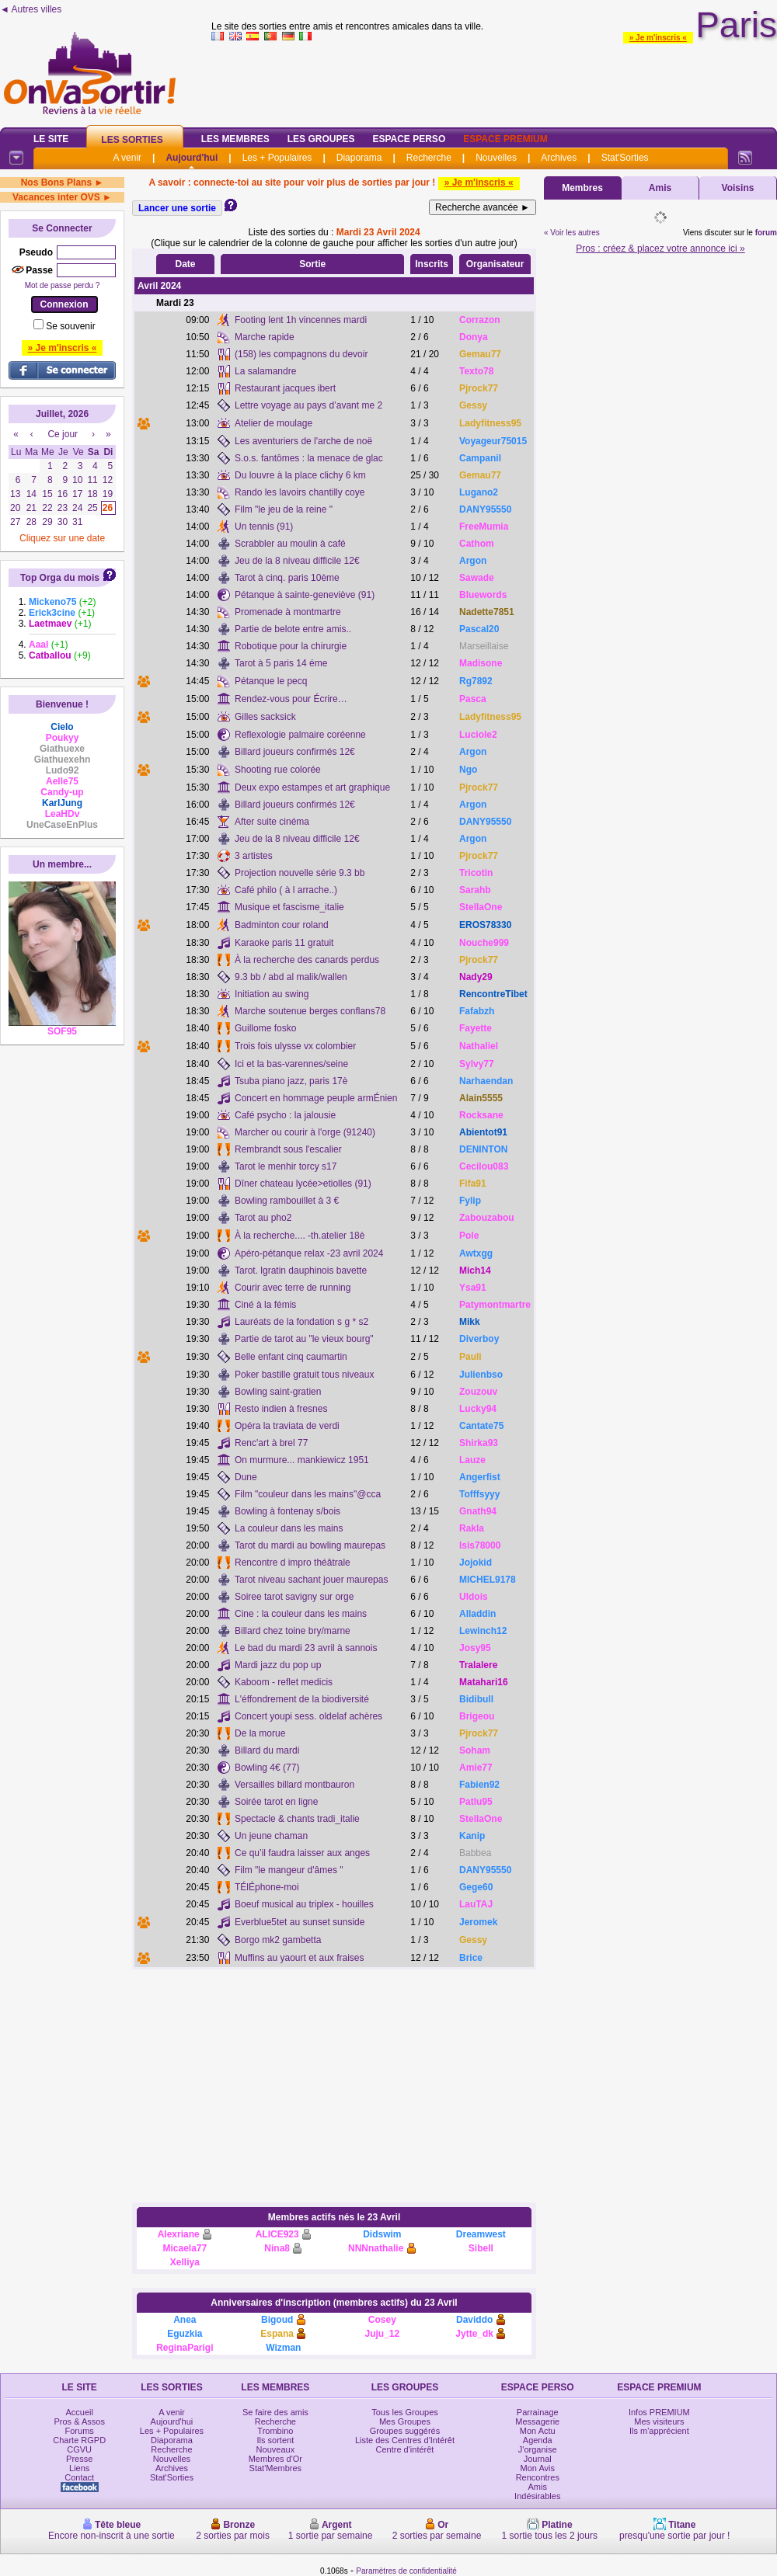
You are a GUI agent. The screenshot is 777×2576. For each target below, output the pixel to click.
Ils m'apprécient (659, 2430)
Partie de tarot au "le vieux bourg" (304, 1338)
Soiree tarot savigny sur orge (294, 1596)
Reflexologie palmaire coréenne (300, 734)
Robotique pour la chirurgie (291, 646)
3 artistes (254, 855)
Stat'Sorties (625, 157)
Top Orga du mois (59, 577)
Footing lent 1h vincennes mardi (301, 320)
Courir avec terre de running (292, 1287)
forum (766, 232)
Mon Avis (538, 2468)
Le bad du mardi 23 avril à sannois (306, 1648)
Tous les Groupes (404, 2412)
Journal (538, 2458)
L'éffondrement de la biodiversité (302, 1699)
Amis (660, 188)
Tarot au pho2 (263, 1217)
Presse (79, 2458)
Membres (582, 188)
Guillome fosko (265, 1028)
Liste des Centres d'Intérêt (405, 2440)
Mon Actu (538, 2430)
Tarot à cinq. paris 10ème (287, 577)
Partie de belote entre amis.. (293, 629)
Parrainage (538, 2412)
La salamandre (265, 371)
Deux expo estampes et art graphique (312, 787)
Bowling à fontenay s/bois (287, 1511)
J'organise (537, 2449)
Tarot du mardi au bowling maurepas (310, 1545)
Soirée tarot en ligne (276, 1801)
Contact (79, 2477)
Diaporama (359, 157)
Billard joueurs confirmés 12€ (295, 751)
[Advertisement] (334, 2086)
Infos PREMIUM (659, 2412)
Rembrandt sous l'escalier (288, 1149)
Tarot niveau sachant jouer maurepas (311, 1579)
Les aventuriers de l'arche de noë (303, 441)
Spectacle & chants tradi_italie (297, 1818)
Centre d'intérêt (405, 2449)
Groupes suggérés (405, 2430)
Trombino (275, 2430)
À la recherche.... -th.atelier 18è (299, 1235)
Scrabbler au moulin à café (290, 543)
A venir (127, 157)
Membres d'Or (275, 2458)
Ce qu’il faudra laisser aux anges (302, 1853)
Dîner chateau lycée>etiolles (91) (303, 1183)
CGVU (79, 2449)
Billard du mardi (267, 1750)
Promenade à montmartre (288, 612)
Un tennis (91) (264, 526)
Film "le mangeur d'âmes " (289, 1870)
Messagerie (537, 2421)
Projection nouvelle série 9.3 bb (299, 872)
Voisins (738, 188)
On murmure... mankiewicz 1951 (302, 1460)
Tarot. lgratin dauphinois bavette (301, 1270)
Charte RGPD (79, 2440)
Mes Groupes (404, 2421)
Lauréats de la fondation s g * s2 (301, 1321)
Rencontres (537, 2477)
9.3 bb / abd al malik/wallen (291, 977)
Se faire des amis (275, 2412)
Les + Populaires (277, 157)
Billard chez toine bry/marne (292, 1630)
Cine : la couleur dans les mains (301, 1613)
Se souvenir (70, 326)
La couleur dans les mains (289, 1528)
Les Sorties (131, 139)
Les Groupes (321, 139)
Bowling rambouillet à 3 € (287, 1200)
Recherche (428, 157)
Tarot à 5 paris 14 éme (281, 663)
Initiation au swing (271, 994)
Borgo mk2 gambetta (278, 1940)
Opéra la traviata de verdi (287, 1425)
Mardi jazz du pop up (278, 1665)
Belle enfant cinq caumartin (291, 1356)
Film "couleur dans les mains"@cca (308, 1494)
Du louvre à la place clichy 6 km (300, 475)
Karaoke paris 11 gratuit (284, 942)
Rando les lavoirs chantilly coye (299, 492)
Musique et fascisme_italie (289, 907)
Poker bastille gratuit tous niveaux (304, 1374)
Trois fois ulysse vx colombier (295, 1046)
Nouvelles (496, 157)
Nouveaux (275, 2449)
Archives (559, 157)
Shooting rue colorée (278, 769)
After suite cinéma (272, 821)
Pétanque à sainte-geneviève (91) (305, 594)
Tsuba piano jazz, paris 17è (291, 1081)
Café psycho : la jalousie (285, 1115)
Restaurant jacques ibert (285, 388)
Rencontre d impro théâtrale (292, 1562)
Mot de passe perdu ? (62, 285)
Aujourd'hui (192, 157)
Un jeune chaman (271, 1835)
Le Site (50, 139)
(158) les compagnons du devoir (301, 354)
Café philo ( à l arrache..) (286, 890)
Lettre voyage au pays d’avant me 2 (308, 405)
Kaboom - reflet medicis (284, 1682)
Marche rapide (264, 337)
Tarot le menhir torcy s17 (285, 1166)
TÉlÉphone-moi (267, 1887)
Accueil (78, 2412)
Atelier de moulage (273, 423)
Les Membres (235, 139)
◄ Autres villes (30, 9)
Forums (79, 2430)
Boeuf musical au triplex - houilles (304, 1904)
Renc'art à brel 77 (271, 1442)
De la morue (260, 1733)
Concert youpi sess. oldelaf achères (308, 1716)
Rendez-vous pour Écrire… (291, 699)
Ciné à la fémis (265, 1304)
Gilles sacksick (265, 716)
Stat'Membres (275, 2468)
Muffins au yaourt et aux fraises (299, 1957)
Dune (246, 1477)
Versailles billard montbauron (294, 1784)
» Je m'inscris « (658, 37)
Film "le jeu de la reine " (284, 509)
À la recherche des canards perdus (307, 959)
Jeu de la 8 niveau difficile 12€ (297, 560)
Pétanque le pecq (271, 681)
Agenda (537, 2440)
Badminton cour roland (282, 925)
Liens (79, 2468)
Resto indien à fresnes (281, 1408)
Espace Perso (408, 139)
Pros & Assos (79, 2421)
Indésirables (537, 2496)
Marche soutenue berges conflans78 (310, 1011)
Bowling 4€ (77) (267, 1767)
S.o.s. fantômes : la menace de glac (309, 458)
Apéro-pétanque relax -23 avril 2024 (309, 1253)
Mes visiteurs (659, 2421)
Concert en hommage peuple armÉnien (316, 1098)
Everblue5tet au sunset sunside (299, 1922)
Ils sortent (275, 2440)
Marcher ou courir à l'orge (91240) (305, 1132)
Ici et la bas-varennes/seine (291, 1064)
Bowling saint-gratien (278, 1391)
